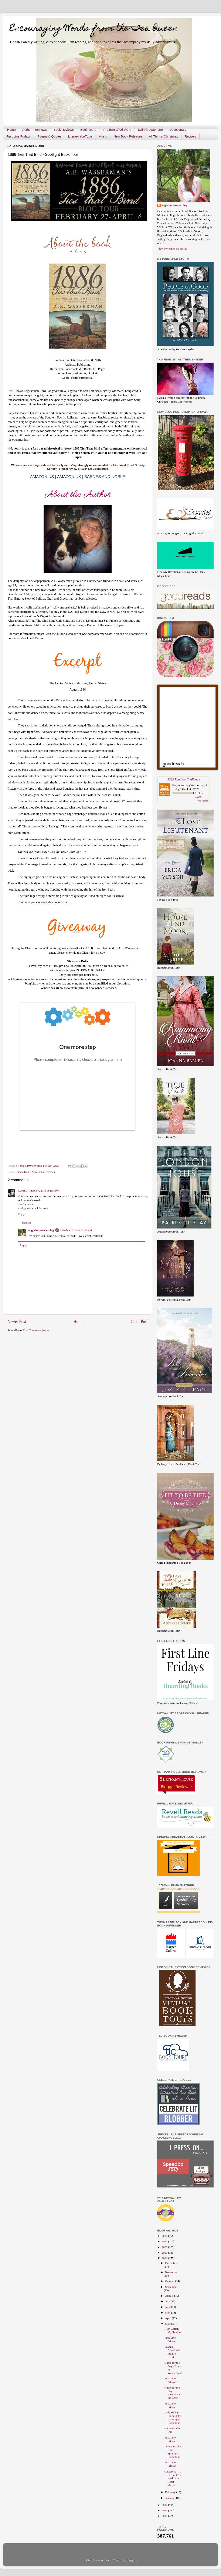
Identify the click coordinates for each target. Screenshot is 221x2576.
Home (11, 129)
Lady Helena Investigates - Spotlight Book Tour (172, 2417)
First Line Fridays (18, 136)
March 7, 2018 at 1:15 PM (45, 1190)
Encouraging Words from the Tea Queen (94, 29)
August (169, 2295)
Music (103, 136)
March (169, 2323)
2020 (165, 2247)
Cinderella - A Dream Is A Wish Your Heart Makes (172, 2478)
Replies (26, 1222)
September (171, 2286)
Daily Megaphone (150, 129)
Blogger (131, 2560)
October (170, 2281)
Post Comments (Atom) (36, 1330)
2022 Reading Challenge (183, 779)
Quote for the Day (172, 2430)
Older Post (139, 1321)
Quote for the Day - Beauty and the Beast (172, 2393)
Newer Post (16, 1321)
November (171, 2272)
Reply (21, 1214)
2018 (165, 2258)
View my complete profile (172, 248)
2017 (165, 2504)
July (168, 2301)
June (168, 2307)
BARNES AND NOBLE (104, 476)
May (168, 2312)
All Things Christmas (163, 136)
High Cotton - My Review (172, 2330)
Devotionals (177, 129)
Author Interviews (34, 129)
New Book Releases (127, 136)
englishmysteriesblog (41, 1230)
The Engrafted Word (117, 129)
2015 (165, 2516)
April (168, 2318)
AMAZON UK (69, 476)
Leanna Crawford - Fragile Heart (172, 2352)
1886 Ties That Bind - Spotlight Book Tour (173, 2451)
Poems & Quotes (49, 136)
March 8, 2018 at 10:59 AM (76, 1230)
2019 (165, 2252)
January (170, 2497)
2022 (165, 2235)
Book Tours (88, 129)
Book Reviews (64, 129)
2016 (165, 2510)
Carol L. (23, 1190)
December (171, 2263)
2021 (165, 2241)
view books (203, 801)
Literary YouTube (80, 136)
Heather (176, 785)
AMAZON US (42, 476)
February (170, 2492)
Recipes (190, 136)
